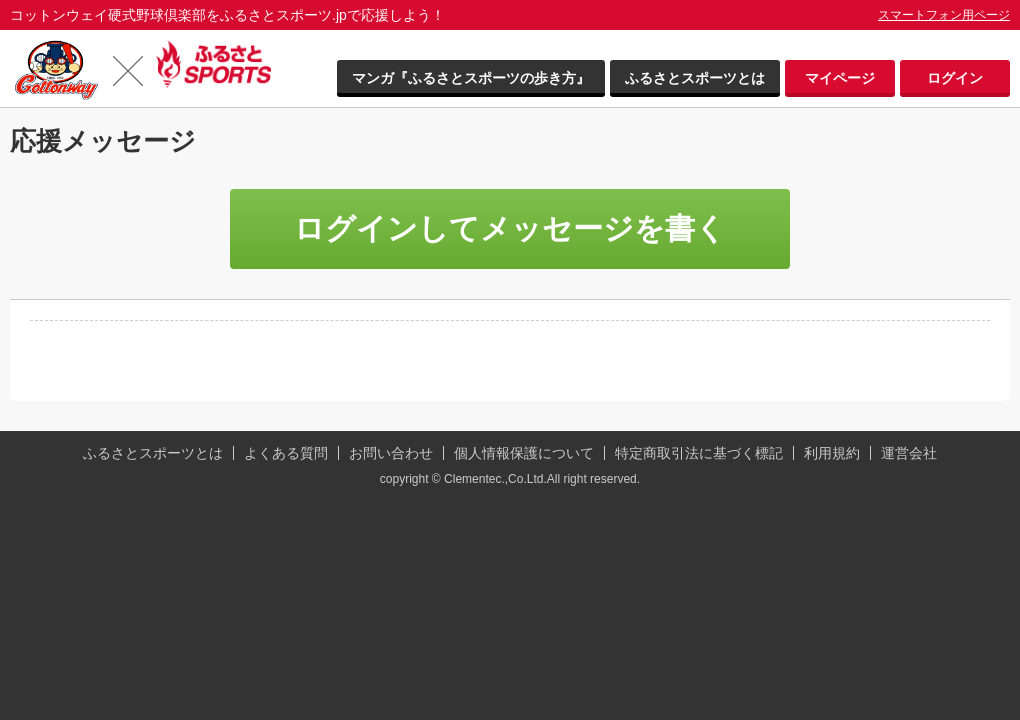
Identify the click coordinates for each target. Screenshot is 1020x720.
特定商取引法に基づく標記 (699, 453)
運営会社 (909, 453)
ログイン (955, 78)
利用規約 (832, 453)
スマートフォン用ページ (944, 15)
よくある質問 (286, 453)
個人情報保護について (524, 453)
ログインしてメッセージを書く (510, 228)
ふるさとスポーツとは (695, 78)
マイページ (840, 78)
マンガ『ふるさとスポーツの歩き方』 (471, 78)
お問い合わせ (391, 453)
